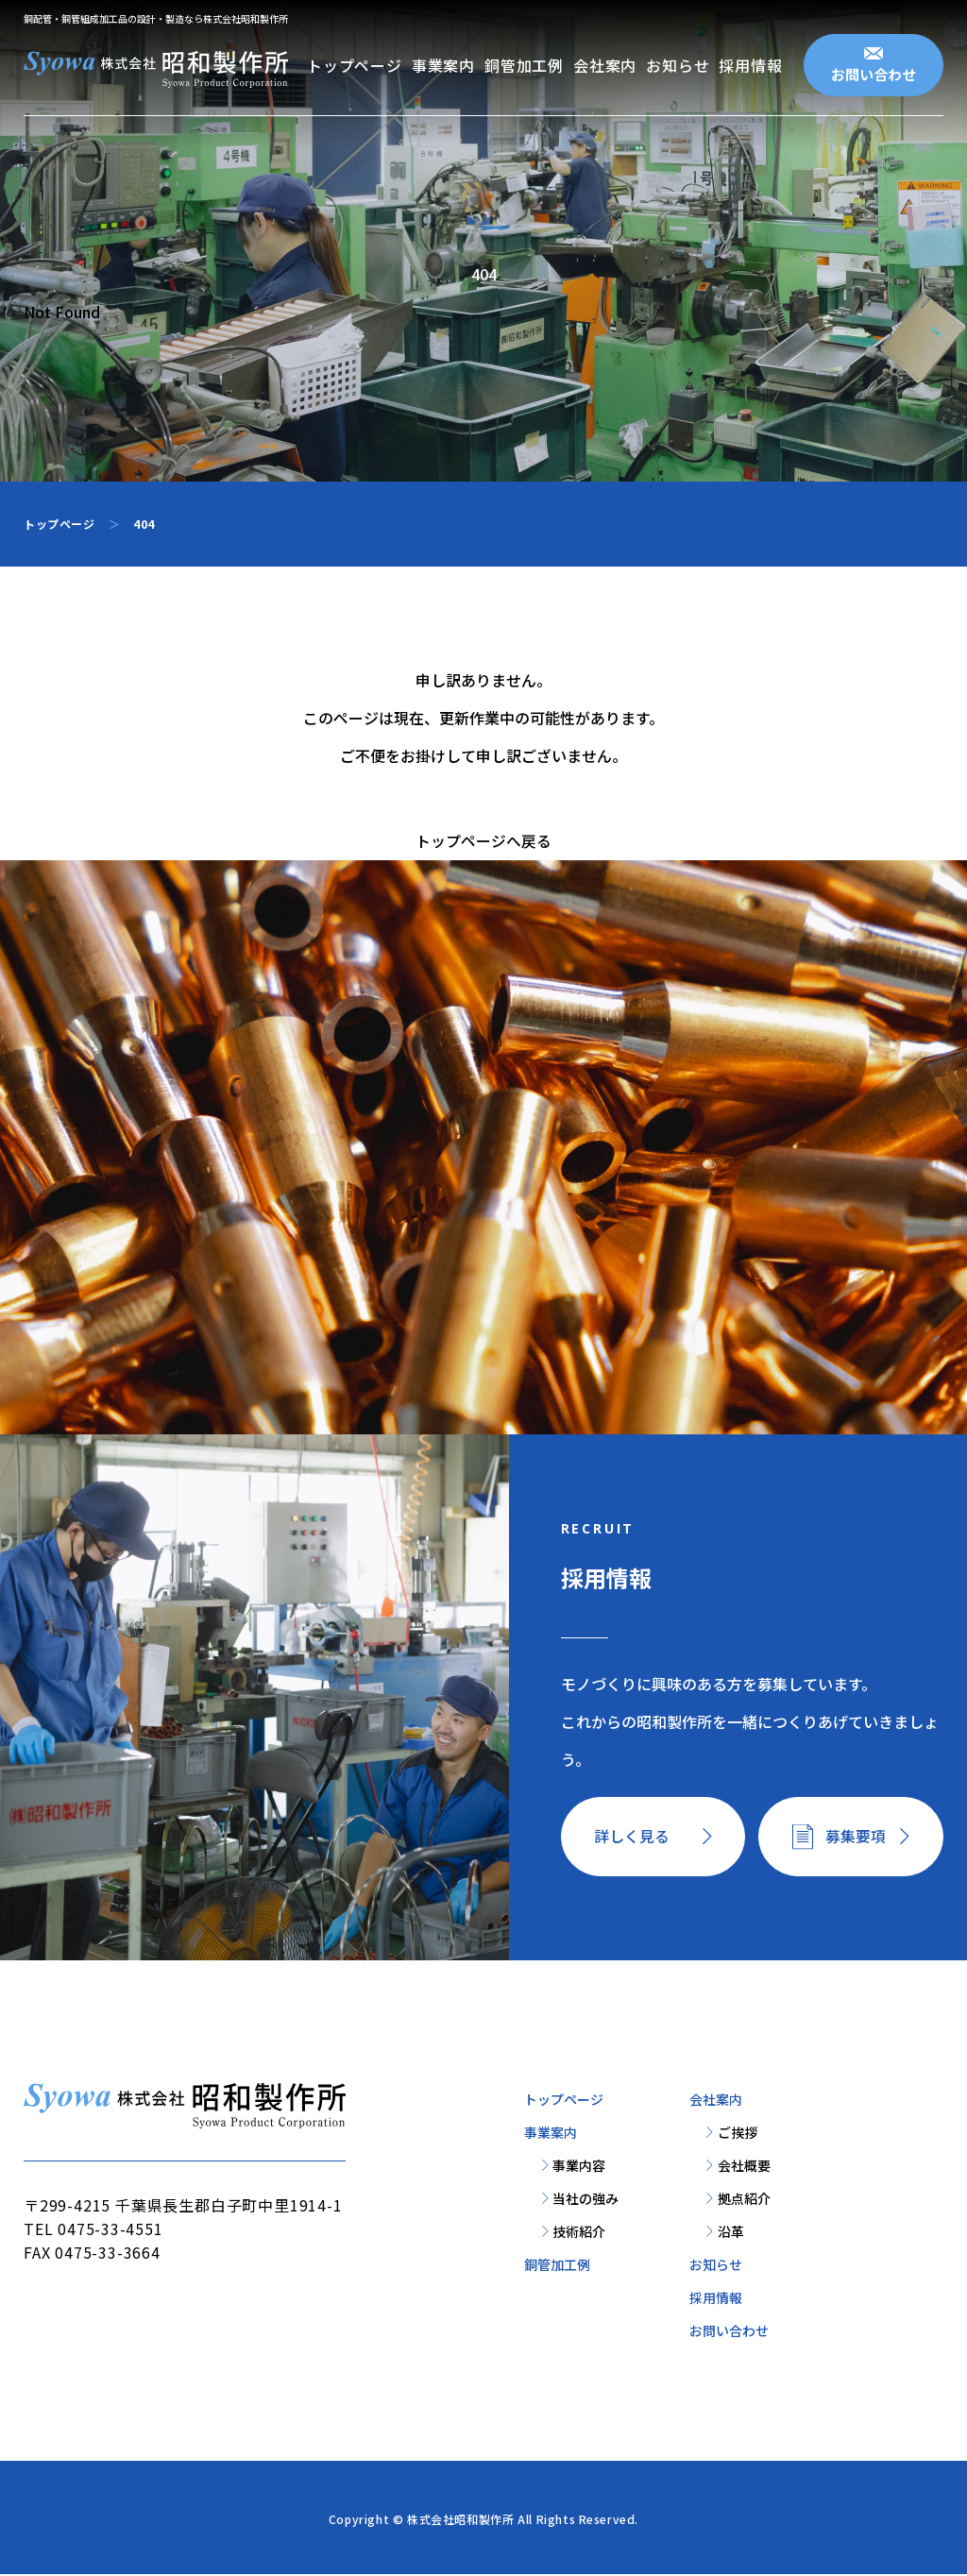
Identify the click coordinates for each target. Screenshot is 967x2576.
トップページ (354, 65)
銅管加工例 (524, 65)
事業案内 (443, 65)
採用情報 (750, 65)
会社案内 (604, 65)
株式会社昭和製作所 (460, 2521)
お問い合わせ (873, 74)
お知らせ (677, 65)
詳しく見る (632, 1837)
